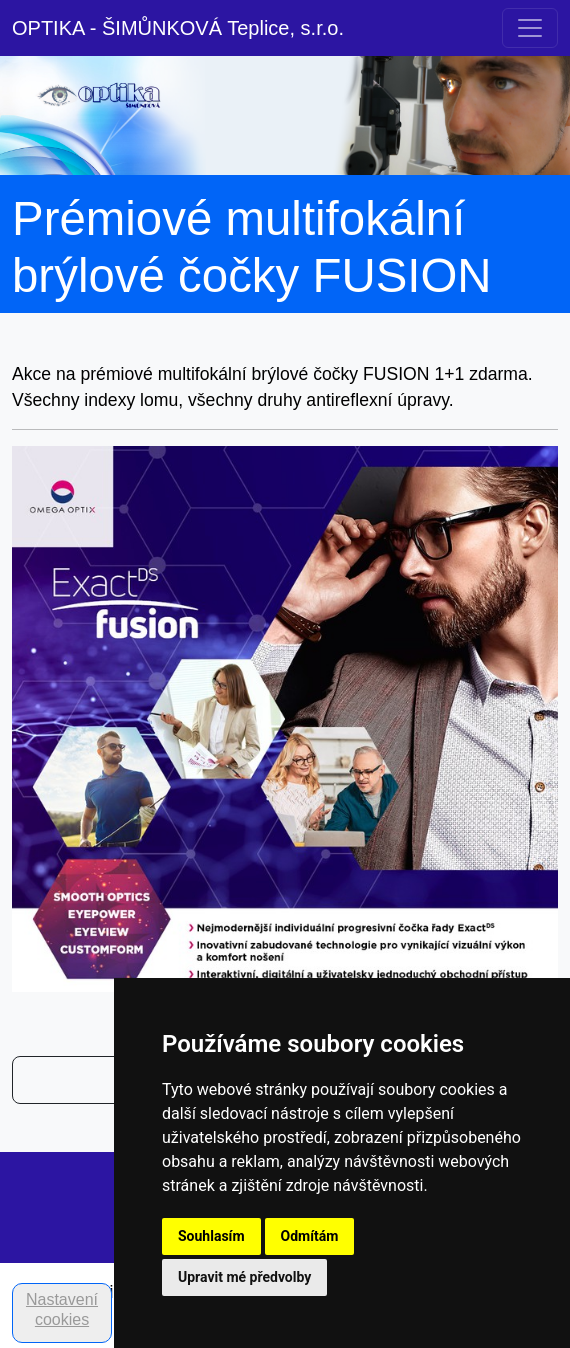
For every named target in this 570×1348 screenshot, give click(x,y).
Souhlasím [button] (211, 1236)
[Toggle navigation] (530, 28)
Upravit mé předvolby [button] (244, 1277)
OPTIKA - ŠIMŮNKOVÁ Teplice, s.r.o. (178, 28)
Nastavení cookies (62, 1309)
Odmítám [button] (310, 1236)
